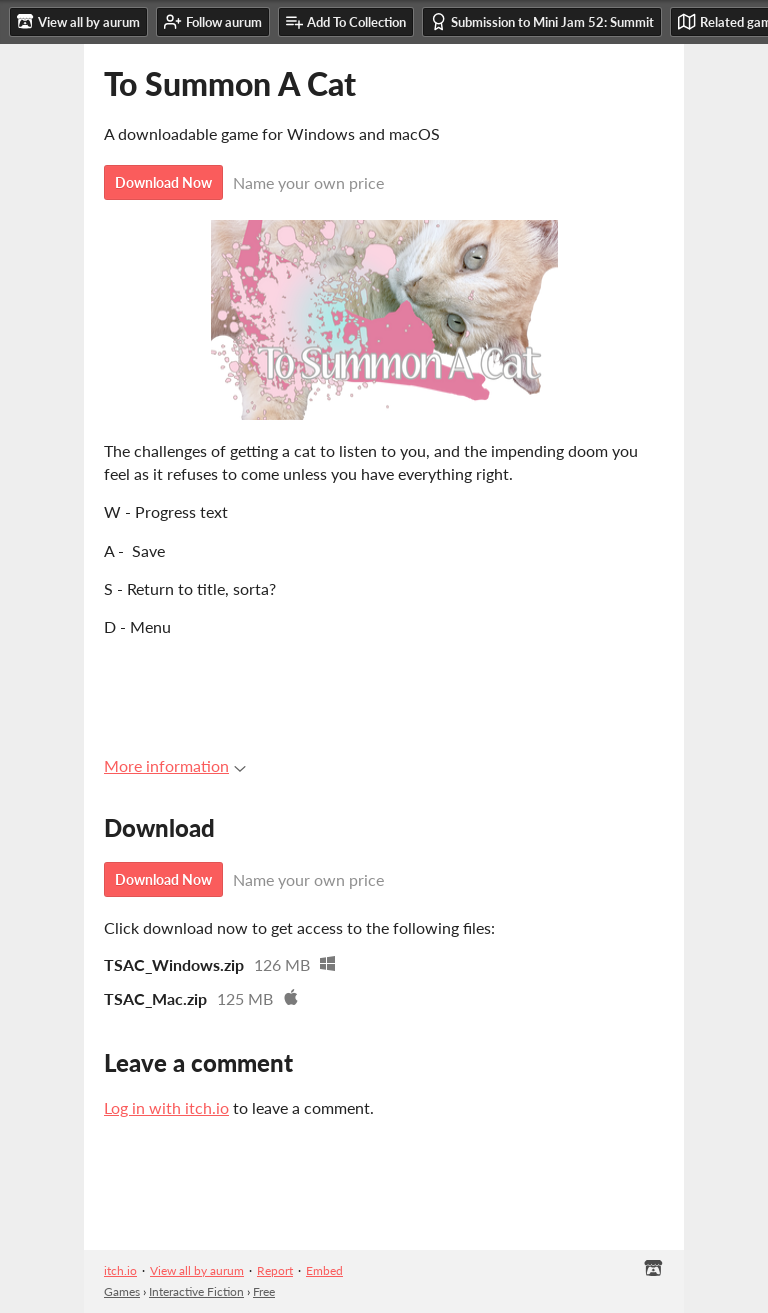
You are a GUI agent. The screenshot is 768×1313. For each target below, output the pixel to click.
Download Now (163, 182)
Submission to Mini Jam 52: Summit (542, 21)
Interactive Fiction (196, 1291)
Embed (324, 1270)
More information (175, 765)
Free (264, 1291)
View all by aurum (197, 1270)
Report (275, 1270)
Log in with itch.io (166, 1107)
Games (122, 1291)
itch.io (120, 1270)
